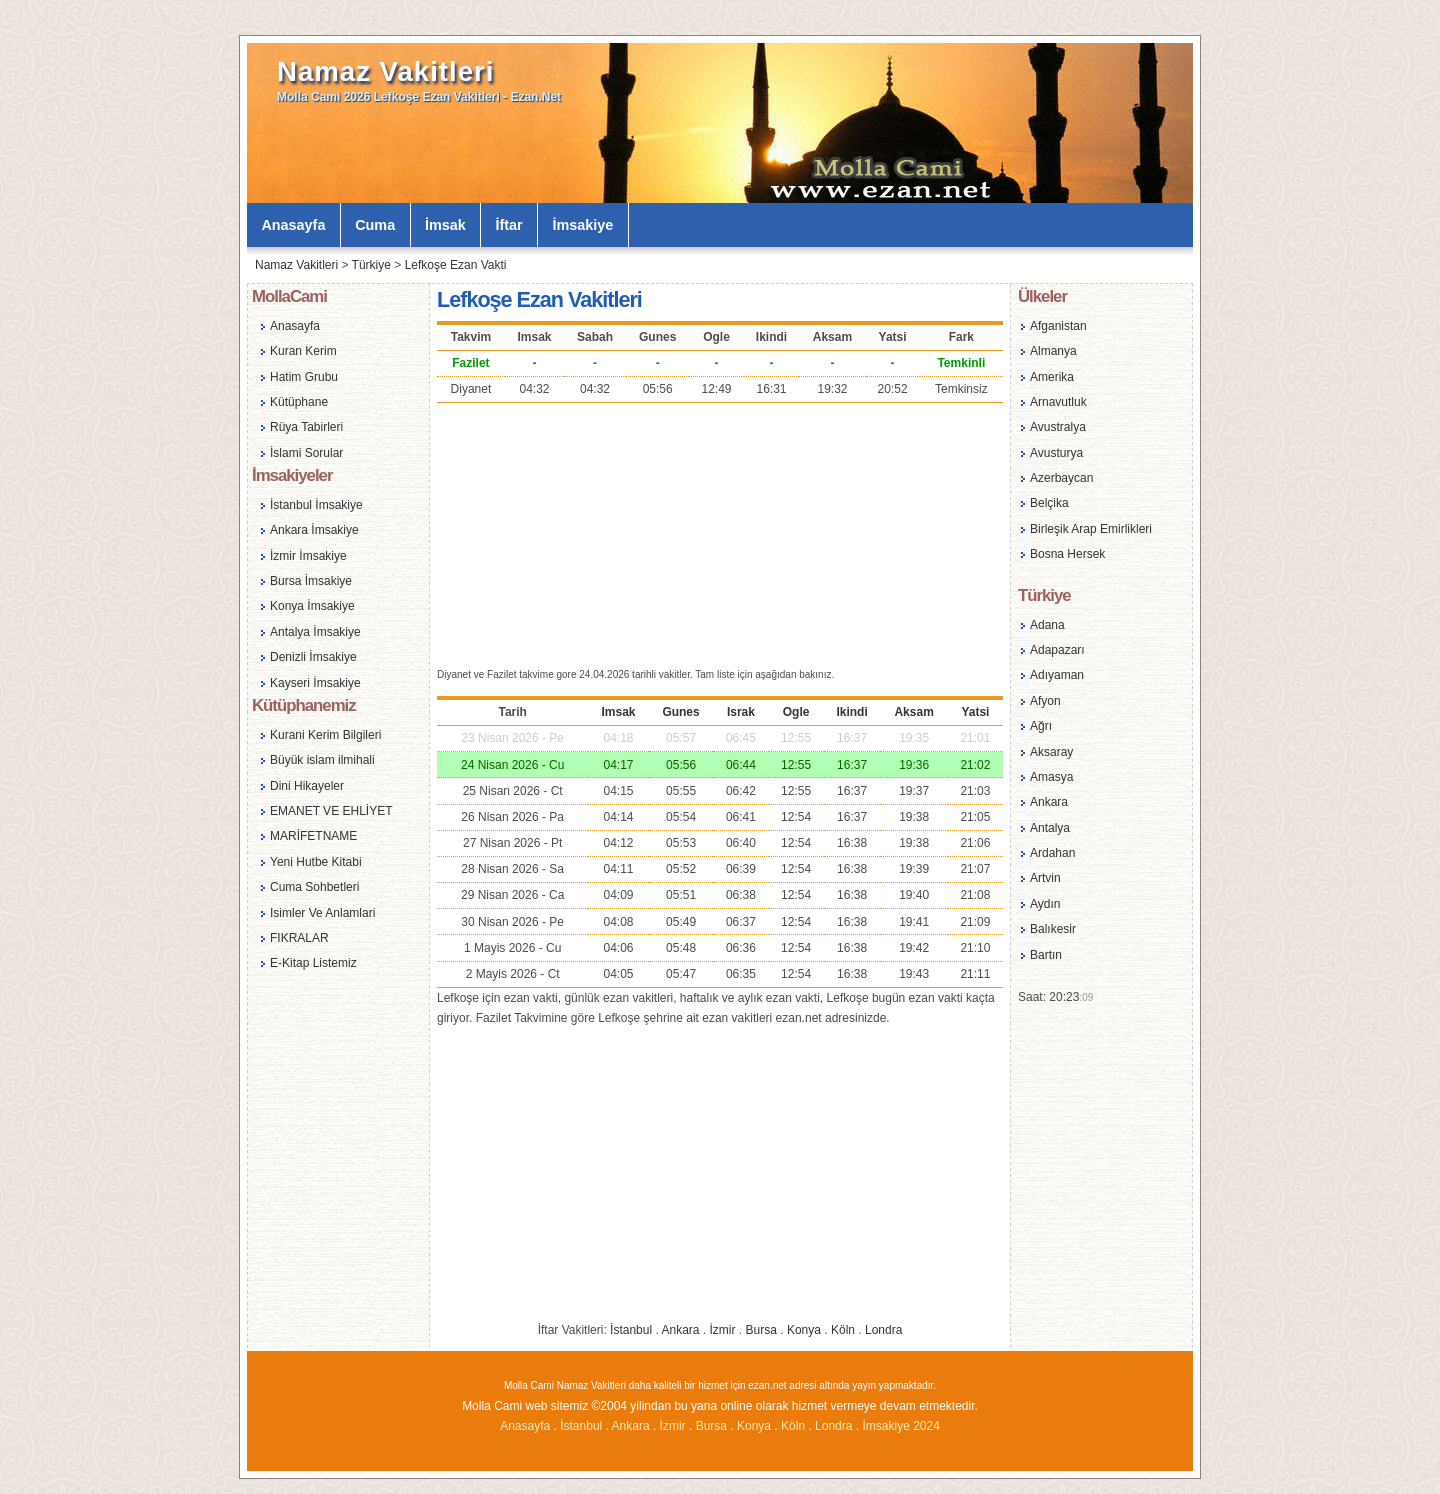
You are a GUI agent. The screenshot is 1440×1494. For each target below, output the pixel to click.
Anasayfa (293, 225)
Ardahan (1052, 853)
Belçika (1049, 503)
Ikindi (851, 712)
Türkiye (371, 265)
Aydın (1045, 904)
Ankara (680, 1330)
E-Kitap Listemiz (313, 963)
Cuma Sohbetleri (314, 887)
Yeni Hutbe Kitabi (316, 862)
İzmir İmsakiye (308, 556)
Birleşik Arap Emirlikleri (1091, 529)
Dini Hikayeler (307, 786)
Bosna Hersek (1067, 554)
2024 (926, 1426)
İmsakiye (583, 225)
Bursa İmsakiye (311, 581)
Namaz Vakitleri (385, 71)
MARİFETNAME (313, 836)
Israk (741, 712)
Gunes (680, 712)
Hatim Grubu (304, 377)
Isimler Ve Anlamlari (322, 913)
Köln (843, 1330)
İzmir (723, 1330)
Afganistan (1058, 326)
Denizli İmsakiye (313, 657)
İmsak (445, 225)
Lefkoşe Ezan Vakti (456, 265)
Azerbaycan (1061, 478)
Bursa (761, 1330)
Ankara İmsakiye (314, 530)
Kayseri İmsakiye (315, 683)
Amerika (1052, 377)
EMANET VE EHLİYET (331, 811)
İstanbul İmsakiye (316, 505)
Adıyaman (1057, 675)
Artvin (1045, 878)
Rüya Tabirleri (306, 427)
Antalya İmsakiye (315, 632)
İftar (509, 225)
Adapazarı (1057, 650)
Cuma (375, 225)
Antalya (1050, 828)
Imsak (619, 712)
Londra (883, 1330)
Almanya (1053, 351)
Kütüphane (299, 402)
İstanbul (631, 1330)
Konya (804, 1330)
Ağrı (1041, 726)
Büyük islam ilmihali (322, 760)
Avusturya (1056, 453)
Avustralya (1058, 427)
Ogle (796, 712)
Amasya (1051, 777)
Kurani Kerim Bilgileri (325, 735)
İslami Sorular (306, 453)
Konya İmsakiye (312, 606)
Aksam (913, 712)
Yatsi (975, 712)
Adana (1047, 625)
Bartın (1046, 955)
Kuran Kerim (303, 351)
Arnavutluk (1058, 402)
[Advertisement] (720, 533)
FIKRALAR (299, 938)
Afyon (1045, 701)
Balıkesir (1053, 929)
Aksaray (1051, 752)
